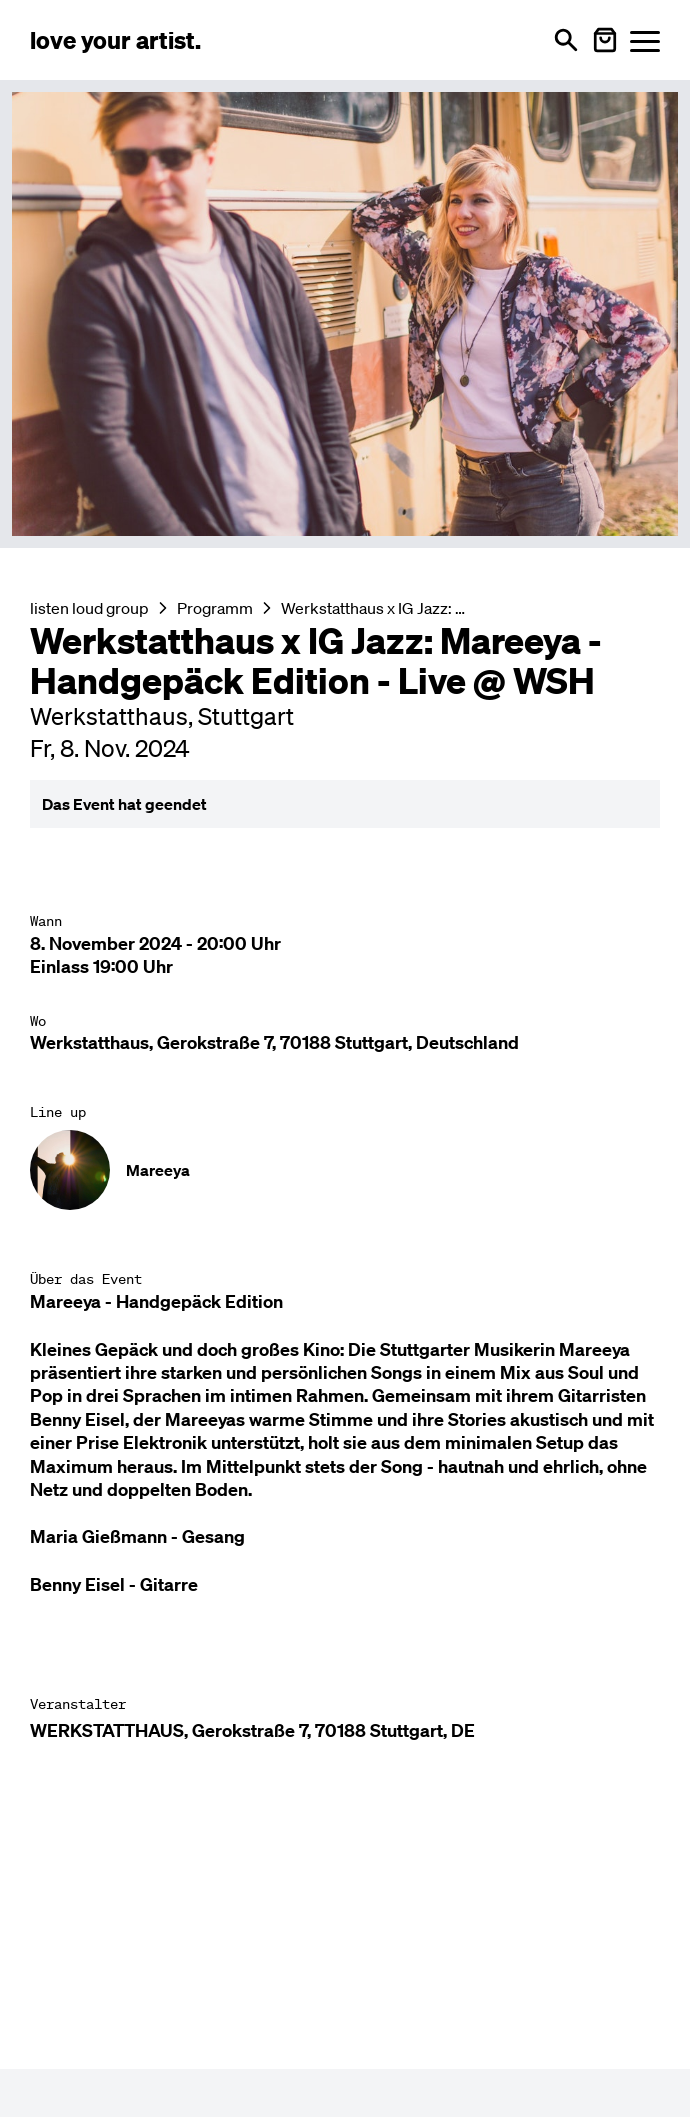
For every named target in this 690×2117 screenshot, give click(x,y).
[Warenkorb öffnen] (605, 40)
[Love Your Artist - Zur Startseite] (115, 40)
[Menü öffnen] (645, 40)
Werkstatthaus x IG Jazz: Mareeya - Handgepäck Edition (377, 608)
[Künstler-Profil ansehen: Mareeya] (345, 1170)
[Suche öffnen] (566, 40)
